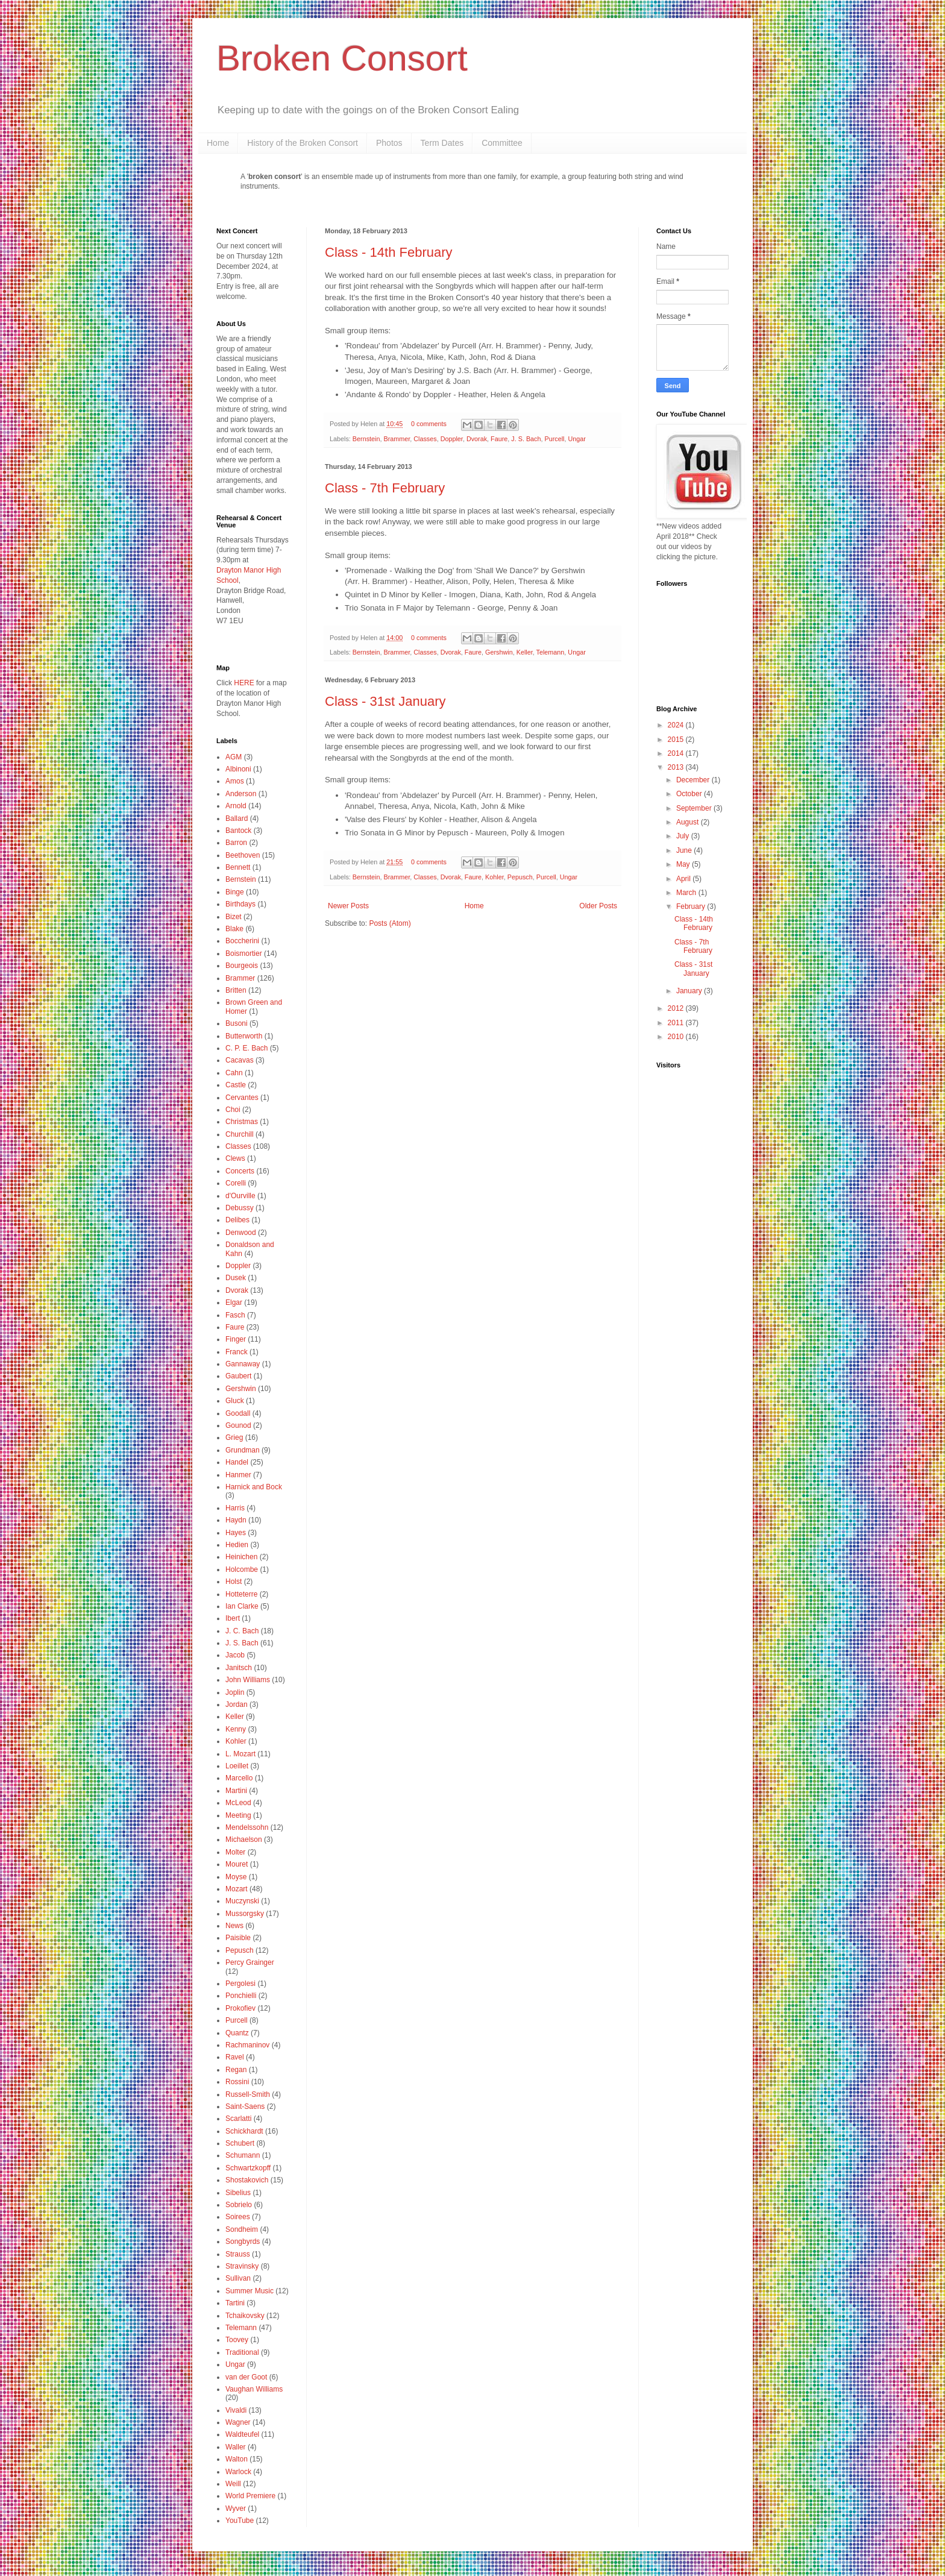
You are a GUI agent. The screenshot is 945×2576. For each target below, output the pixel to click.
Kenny (235, 1729)
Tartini (235, 2303)
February (691, 906)
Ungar (577, 438)
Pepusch (520, 877)
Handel (236, 1462)
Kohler (494, 877)
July (683, 836)
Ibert (232, 1618)
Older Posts (598, 906)
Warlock (238, 2472)
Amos (234, 781)
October (690, 794)
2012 (677, 1008)
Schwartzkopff (248, 2168)
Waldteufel (242, 2434)
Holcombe (241, 1569)
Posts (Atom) (389, 923)
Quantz (237, 2033)
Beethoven (242, 855)
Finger (235, 1339)
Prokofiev (240, 2008)
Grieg (234, 1437)
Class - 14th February (389, 252)
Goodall (237, 1413)
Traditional (242, 2352)
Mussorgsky (244, 1913)
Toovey (236, 2340)
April (684, 879)
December (694, 780)
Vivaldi (235, 2410)
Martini (236, 1790)
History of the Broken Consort (302, 143)
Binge (234, 892)
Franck (236, 1352)
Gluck (234, 1400)
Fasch (235, 1315)
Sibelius (238, 2192)
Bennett (237, 867)
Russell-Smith (247, 2094)
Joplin (234, 1692)
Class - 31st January (385, 701)
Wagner (238, 2422)
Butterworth (243, 1036)
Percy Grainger (249, 1962)
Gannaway (242, 1364)
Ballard (236, 818)
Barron (236, 842)
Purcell (555, 438)
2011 (677, 1023)
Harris (235, 1508)
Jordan (236, 1704)
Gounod (238, 1425)
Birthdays (240, 904)
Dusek (235, 1278)
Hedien (236, 1545)
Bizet (233, 917)
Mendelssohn (246, 1827)
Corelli (235, 1183)
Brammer (396, 438)
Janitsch (238, 1667)
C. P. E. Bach (246, 1048)
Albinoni (238, 769)
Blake (234, 929)
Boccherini (242, 941)
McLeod (238, 1802)
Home (218, 143)
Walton (236, 2459)
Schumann (242, 2155)
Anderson (240, 794)
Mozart (236, 1889)
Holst (233, 1581)
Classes (424, 438)
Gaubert (238, 1376)
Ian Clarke (242, 1606)
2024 (677, 725)
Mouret (236, 1864)
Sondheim (241, 2229)
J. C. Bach (242, 1631)
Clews (235, 1158)
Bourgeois (241, 965)
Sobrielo (238, 2205)
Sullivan (238, 2278)
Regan (235, 2070)
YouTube (239, 2520)
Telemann (550, 652)
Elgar (233, 1302)
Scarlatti (238, 2118)
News (234, 1925)
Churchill (239, 1134)
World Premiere (250, 2496)
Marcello (239, 1778)
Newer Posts (348, 906)
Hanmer (238, 1475)
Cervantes (242, 1097)
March (687, 892)
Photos (389, 143)
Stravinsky (242, 2266)
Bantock (238, 830)
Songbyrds (242, 2241)
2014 (677, 753)
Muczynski (242, 1901)
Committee (502, 143)
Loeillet (236, 1766)
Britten (235, 990)
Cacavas (239, 1060)
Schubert (239, 2143)
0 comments (429, 423)
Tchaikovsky (245, 2315)
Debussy (239, 1208)
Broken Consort (342, 58)
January (690, 991)
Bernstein (366, 438)
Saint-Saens (245, 2106)
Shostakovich (246, 2180)
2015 (677, 739)
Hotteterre (241, 1594)
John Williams (247, 1680)
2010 (677, 1036)
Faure (499, 438)
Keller (524, 652)
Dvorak (476, 438)
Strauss (237, 2254)
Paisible (238, 1938)
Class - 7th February (385, 487)
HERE (244, 683)
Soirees (237, 2217)
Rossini (237, 2082)
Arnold (235, 806)
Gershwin (499, 652)
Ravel (234, 2057)
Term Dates (442, 143)
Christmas (241, 1121)
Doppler (452, 438)
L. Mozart (240, 1754)
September (695, 808)
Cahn (234, 1073)
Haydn (235, 1520)
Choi (232, 1109)
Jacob (235, 1655)
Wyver (235, 2508)
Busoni (236, 1023)
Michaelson (243, 1839)
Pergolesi (240, 1983)
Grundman (242, 1450)
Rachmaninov (247, 2045)
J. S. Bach (526, 438)
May (684, 864)
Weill (233, 2484)
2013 (677, 767)
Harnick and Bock (253, 1487)
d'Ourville (240, 1196)
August (688, 822)
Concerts (239, 1171)
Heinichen (241, 1557)
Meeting (238, 1815)
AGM (233, 757)
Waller (235, 2447)
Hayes (235, 1532)
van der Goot (246, 2377)
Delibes (237, 1220)
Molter (235, 1852)
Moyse (235, 1877)
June (685, 850)
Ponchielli (240, 1995)
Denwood (240, 1232)
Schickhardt (244, 2131)
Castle (235, 1085)
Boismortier (243, 953)
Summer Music (249, 2291)
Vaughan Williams (254, 2389)
